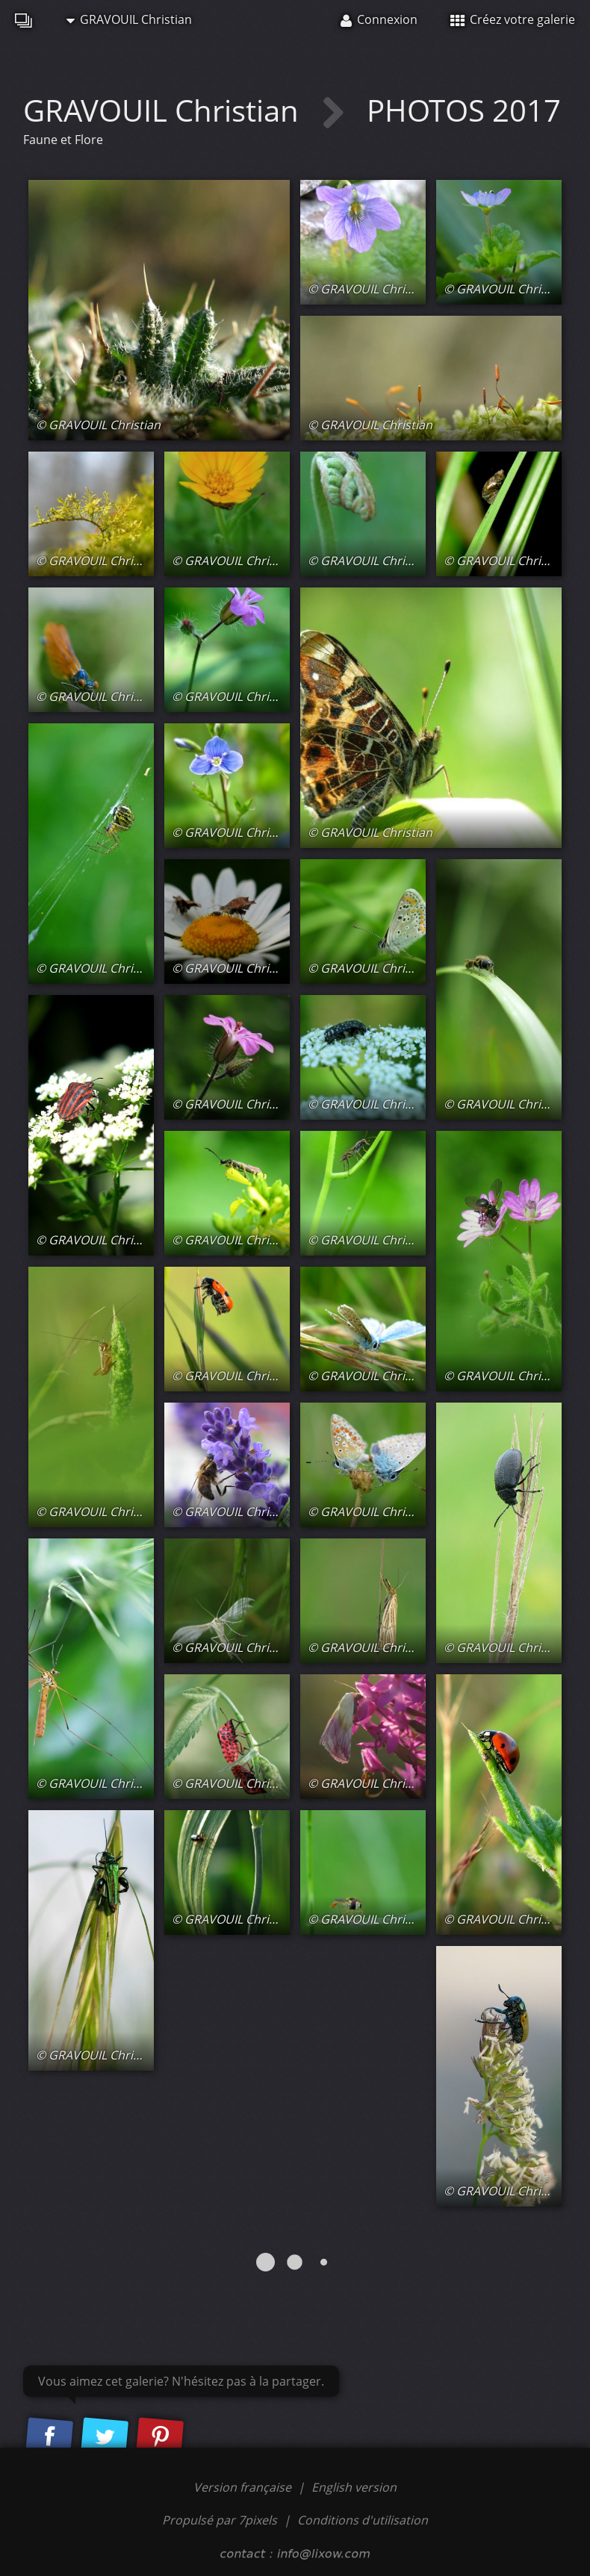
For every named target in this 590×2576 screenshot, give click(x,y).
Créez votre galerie (512, 19)
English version (354, 2487)
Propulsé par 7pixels (219, 2520)
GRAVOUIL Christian (129, 19)
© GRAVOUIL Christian (98, 425)
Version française (243, 2487)
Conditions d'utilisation (362, 2520)
